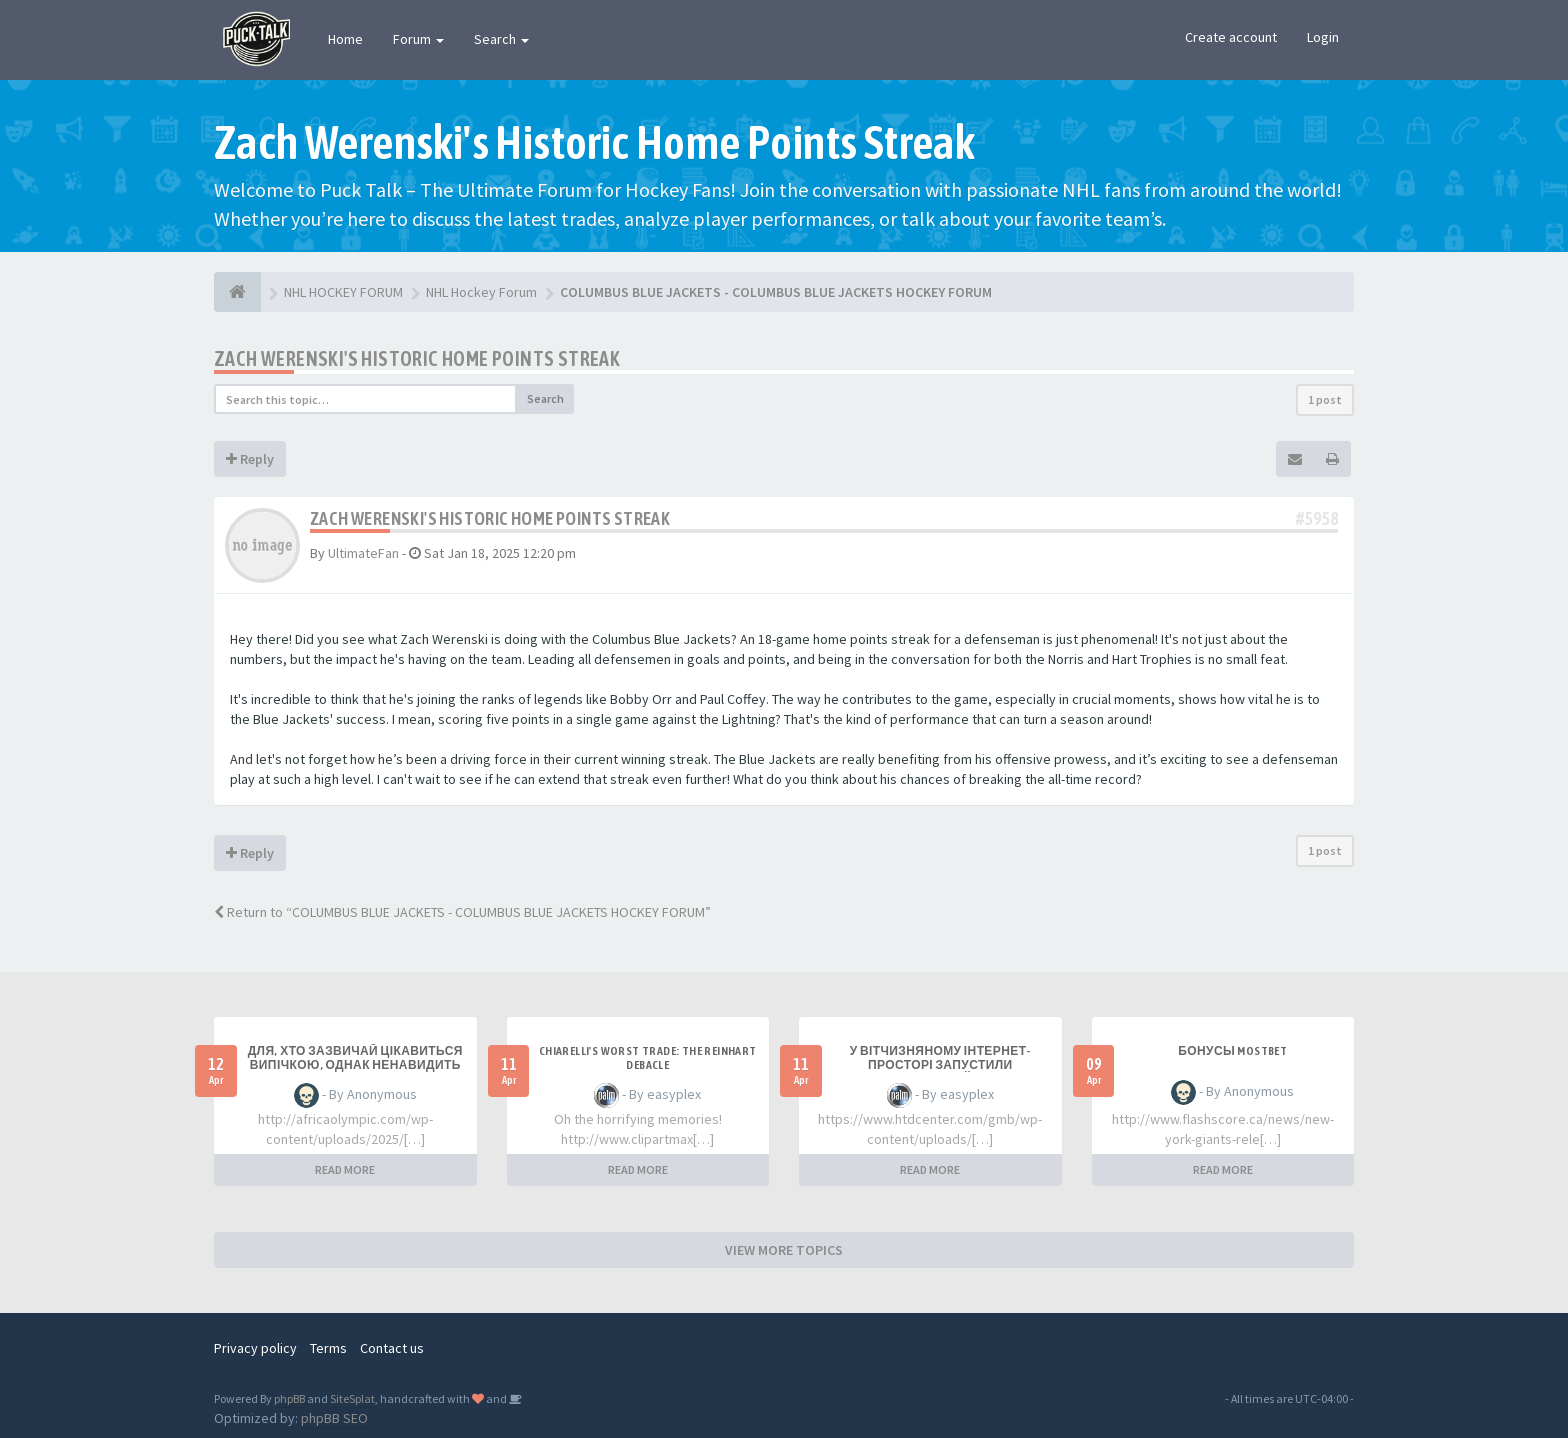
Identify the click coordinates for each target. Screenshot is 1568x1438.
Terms (328, 1348)
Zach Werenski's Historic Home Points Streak (417, 358)
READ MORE (345, 1169)
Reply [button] (250, 459)
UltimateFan (363, 553)
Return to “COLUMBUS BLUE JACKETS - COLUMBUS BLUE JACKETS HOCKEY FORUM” (462, 912)
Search (501, 39)
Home (345, 39)
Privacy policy (255, 1348)
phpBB (289, 1398)
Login (1323, 37)
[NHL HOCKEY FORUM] (237, 292)
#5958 (1317, 518)
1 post (1325, 399)
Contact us (392, 1348)
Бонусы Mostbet (1232, 1051)
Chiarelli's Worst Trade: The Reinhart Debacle (648, 1058)
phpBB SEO (334, 1418)
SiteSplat (352, 1398)
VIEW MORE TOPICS (784, 1250)
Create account (1231, 37)
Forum (418, 39)
